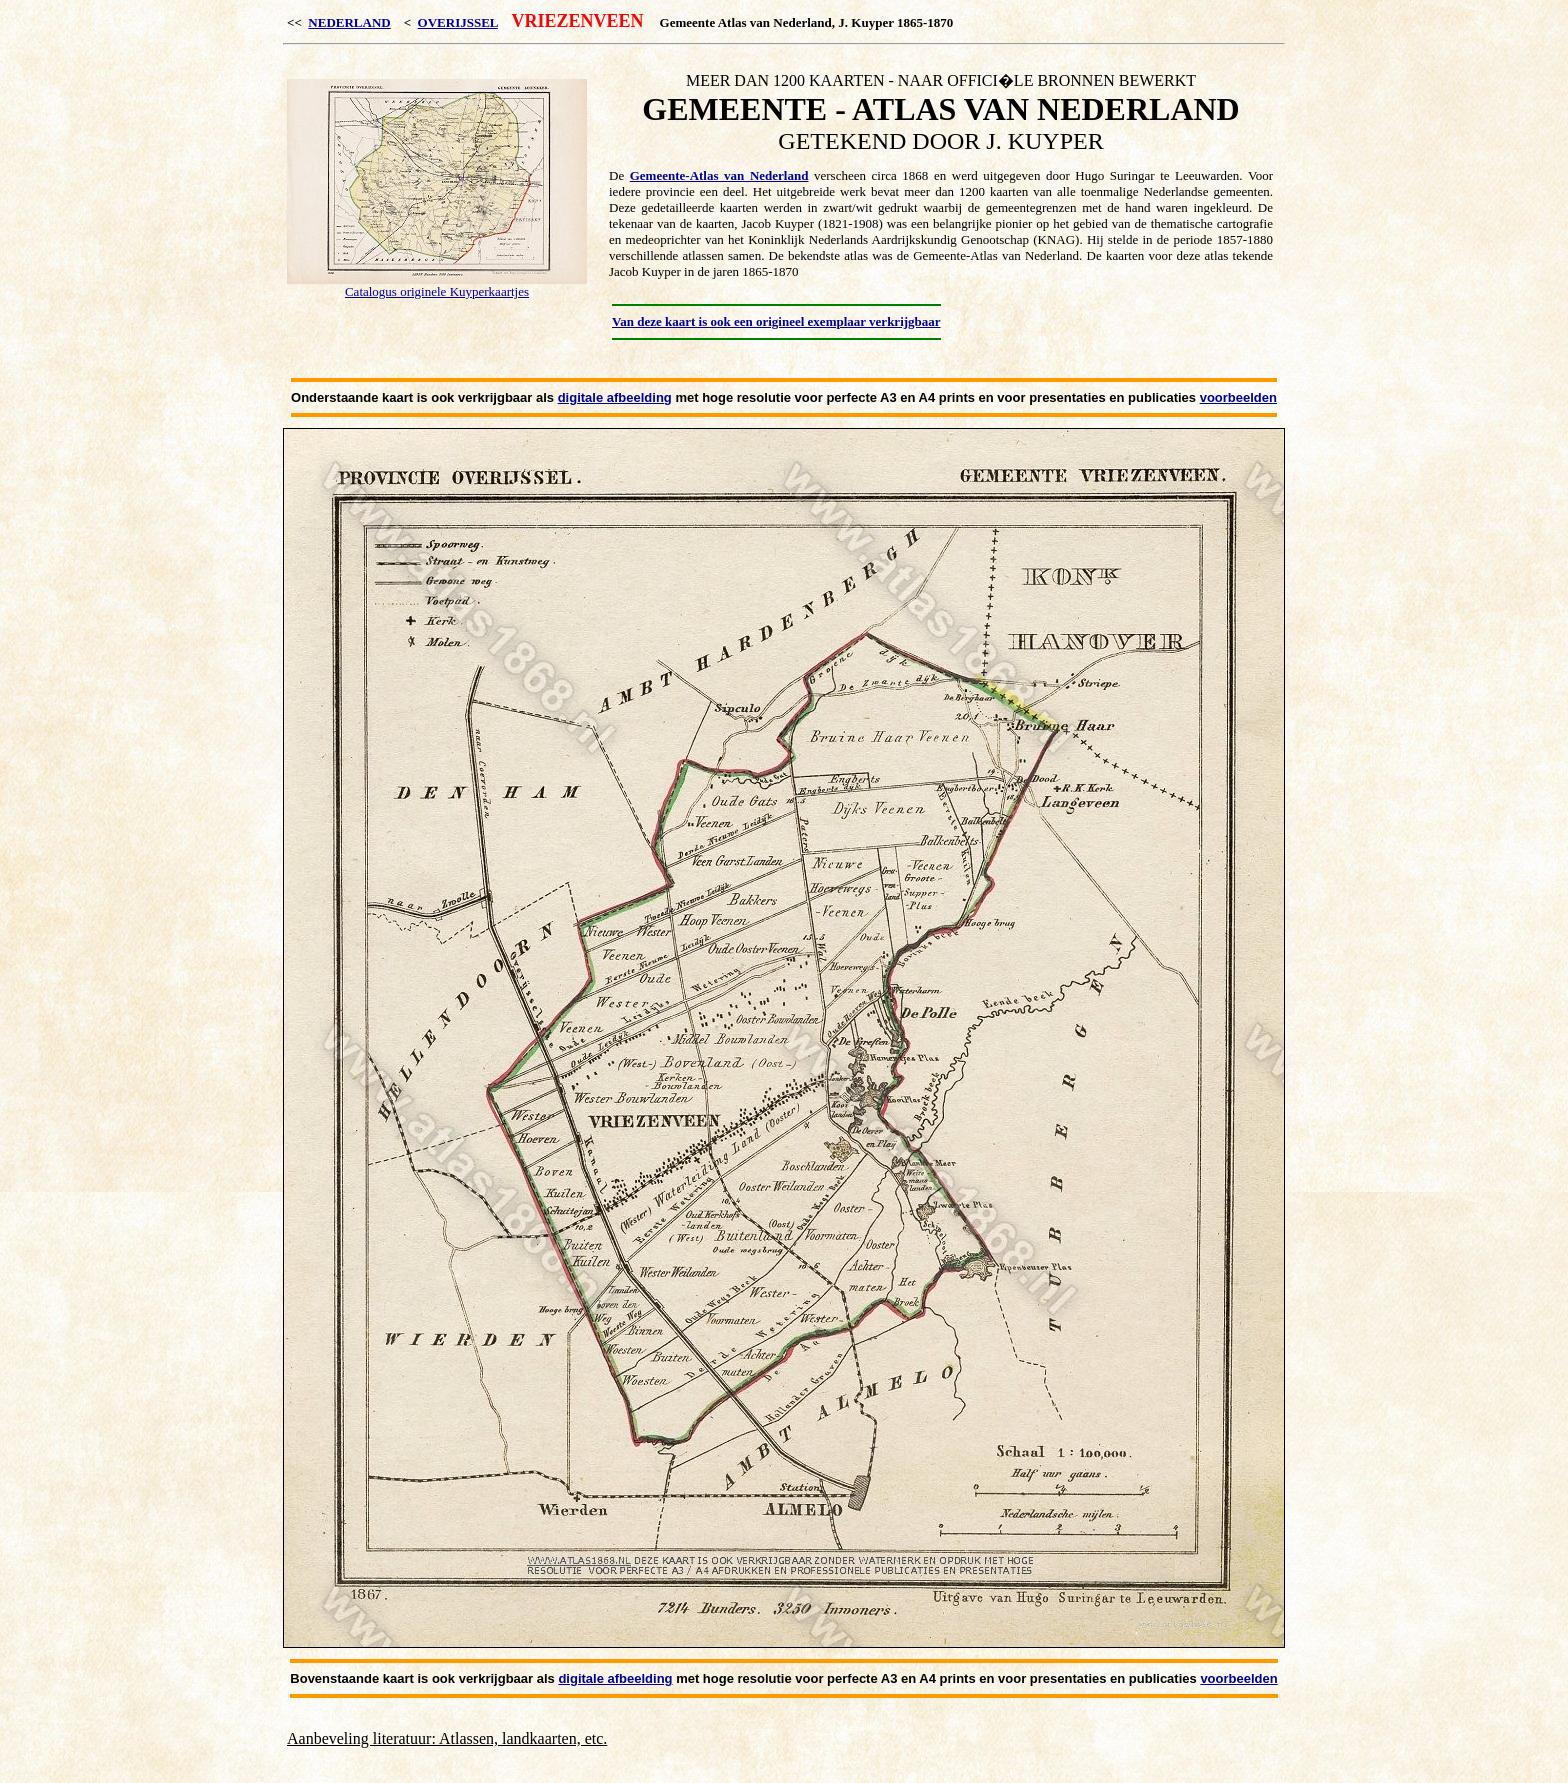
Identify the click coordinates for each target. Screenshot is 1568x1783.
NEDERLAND (349, 22)
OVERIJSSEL (458, 22)
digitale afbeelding (615, 397)
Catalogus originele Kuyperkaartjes (437, 291)
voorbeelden (1238, 397)
